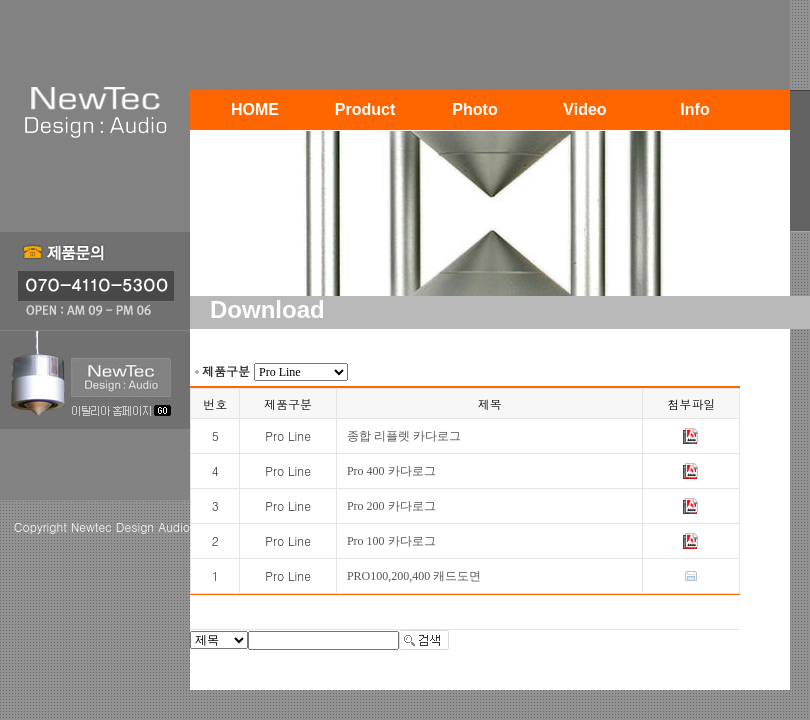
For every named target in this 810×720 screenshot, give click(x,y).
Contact (255, 149)
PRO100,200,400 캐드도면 (414, 576)
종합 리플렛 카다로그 (404, 436)
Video (584, 109)
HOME (255, 109)
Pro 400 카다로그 (391, 471)
